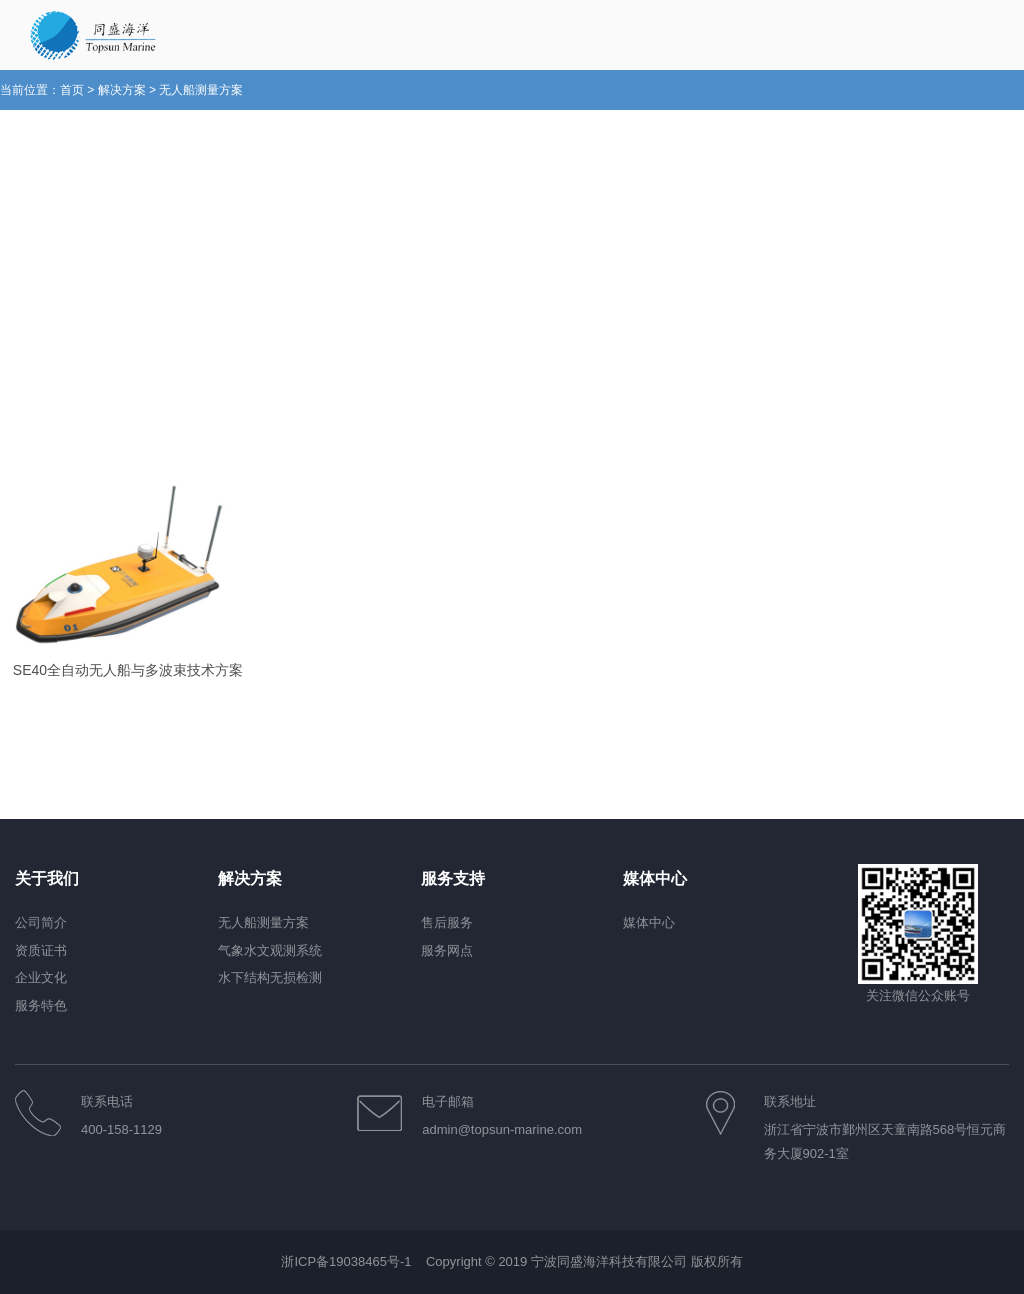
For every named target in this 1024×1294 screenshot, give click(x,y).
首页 (72, 90)
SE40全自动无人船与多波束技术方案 (128, 670)
